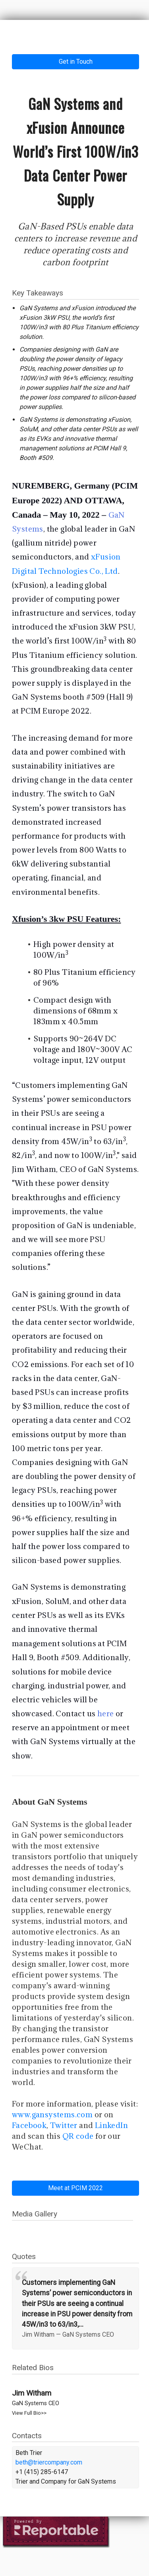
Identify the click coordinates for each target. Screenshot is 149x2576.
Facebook (29, 2125)
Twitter (63, 2125)
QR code (78, 2136)
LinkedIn (111, 2125)
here (105, 1713)
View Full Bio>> (29, 2413)
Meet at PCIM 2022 (75, 2188)
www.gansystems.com (52, 2114)
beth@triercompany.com (48, 2462)
